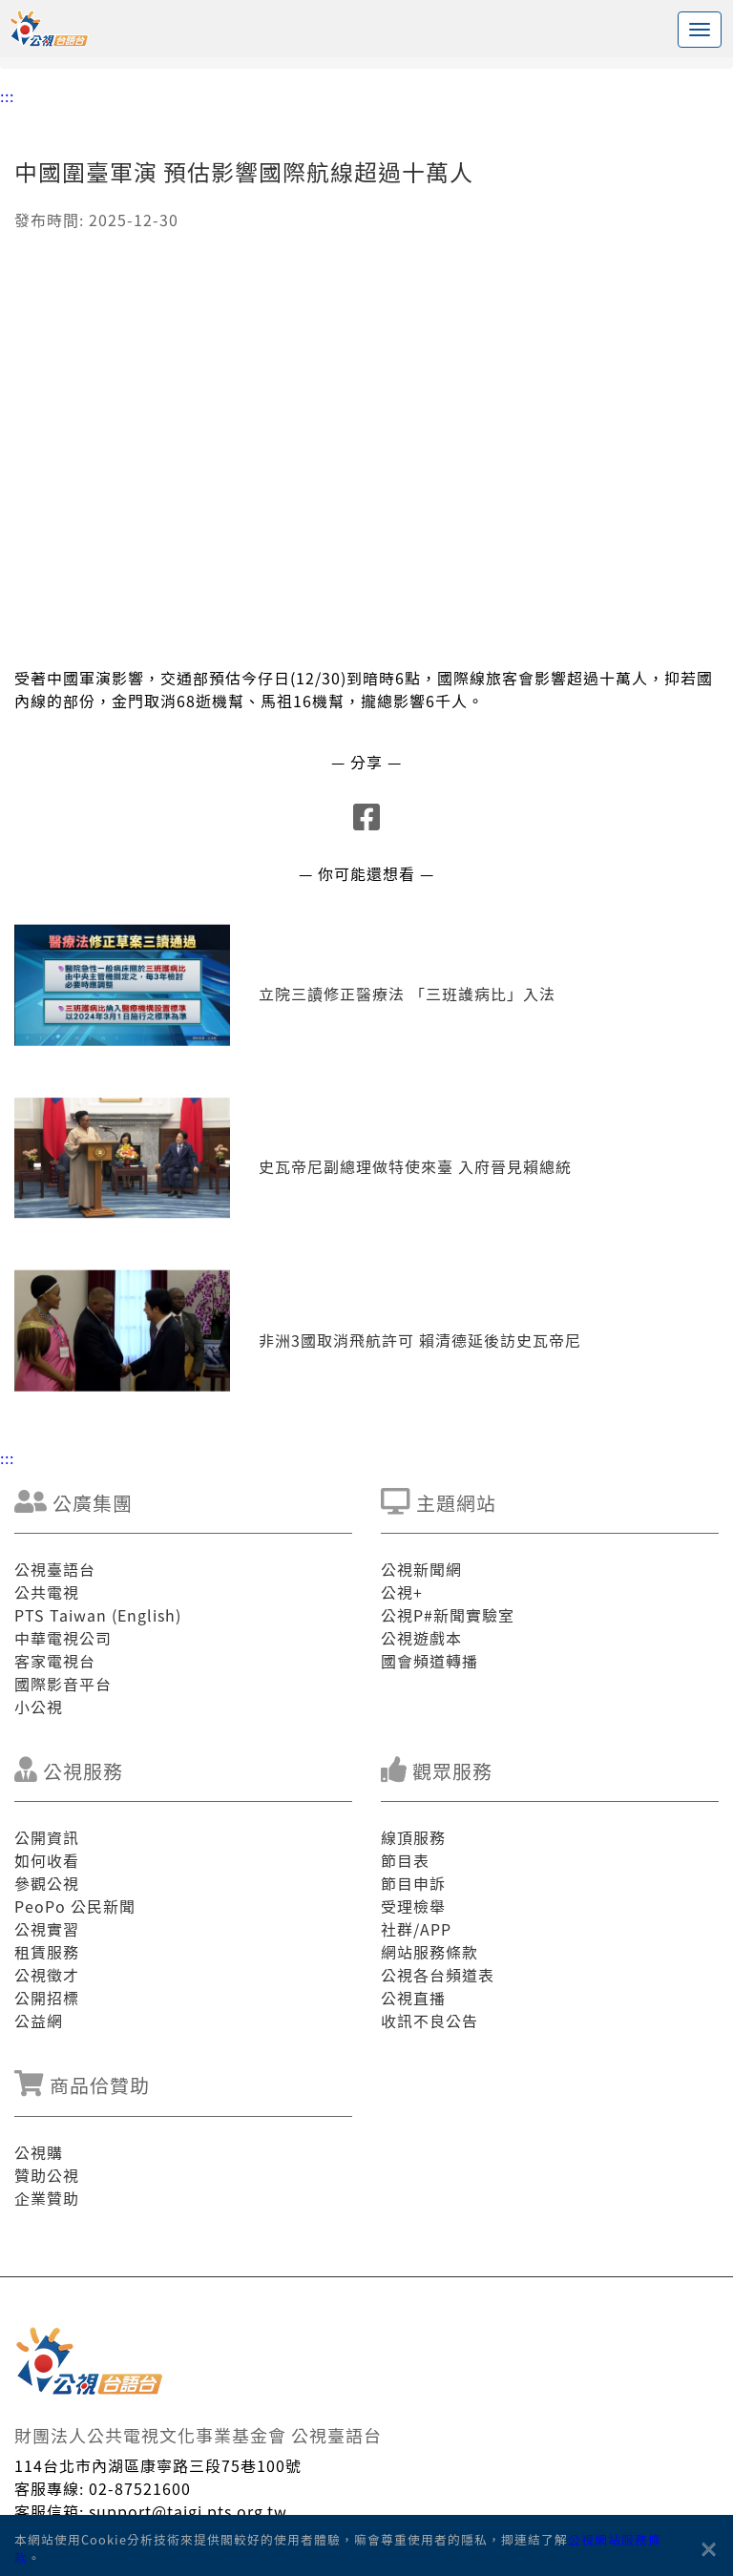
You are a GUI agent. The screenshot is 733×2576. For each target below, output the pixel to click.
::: (7, 95)
